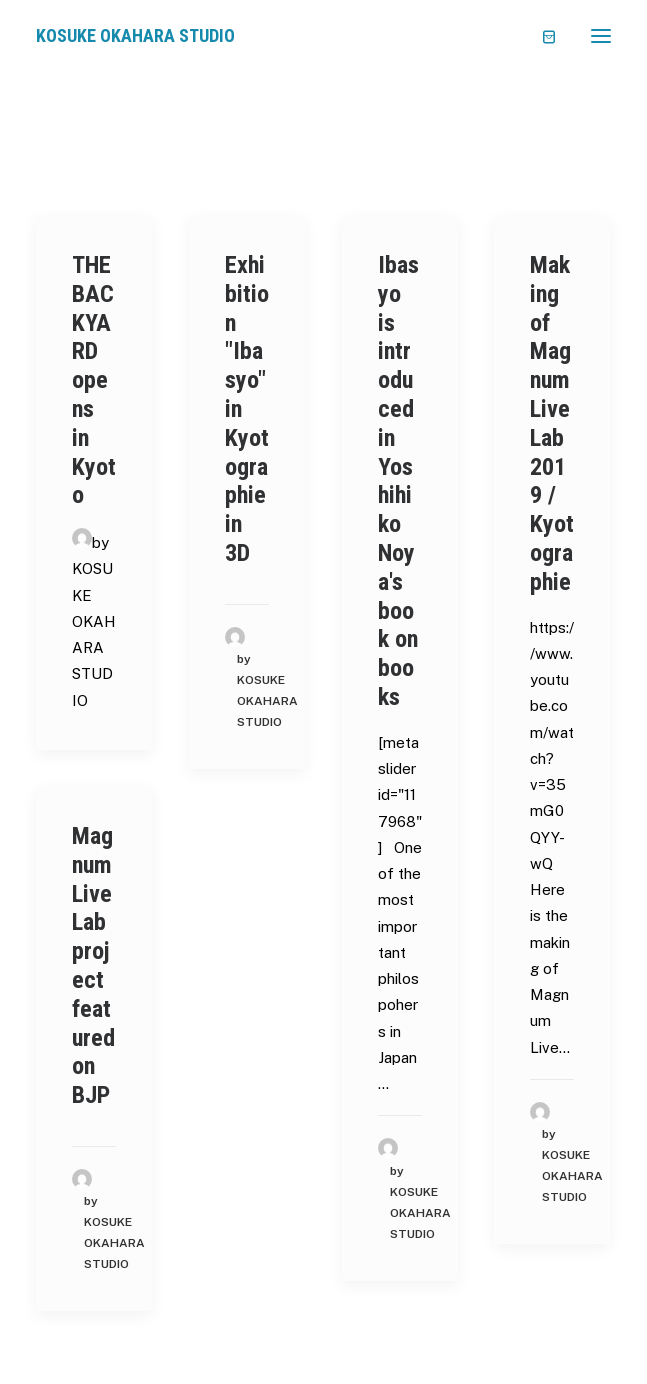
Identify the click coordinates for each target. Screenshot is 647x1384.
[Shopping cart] (540, 36)
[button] (601, 36)
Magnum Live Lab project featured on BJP (93, 965)
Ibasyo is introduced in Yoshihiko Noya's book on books (398, 481)
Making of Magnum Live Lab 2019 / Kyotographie (552, 423)
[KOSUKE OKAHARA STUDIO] (135, 36)
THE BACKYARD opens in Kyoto (94, 380)
